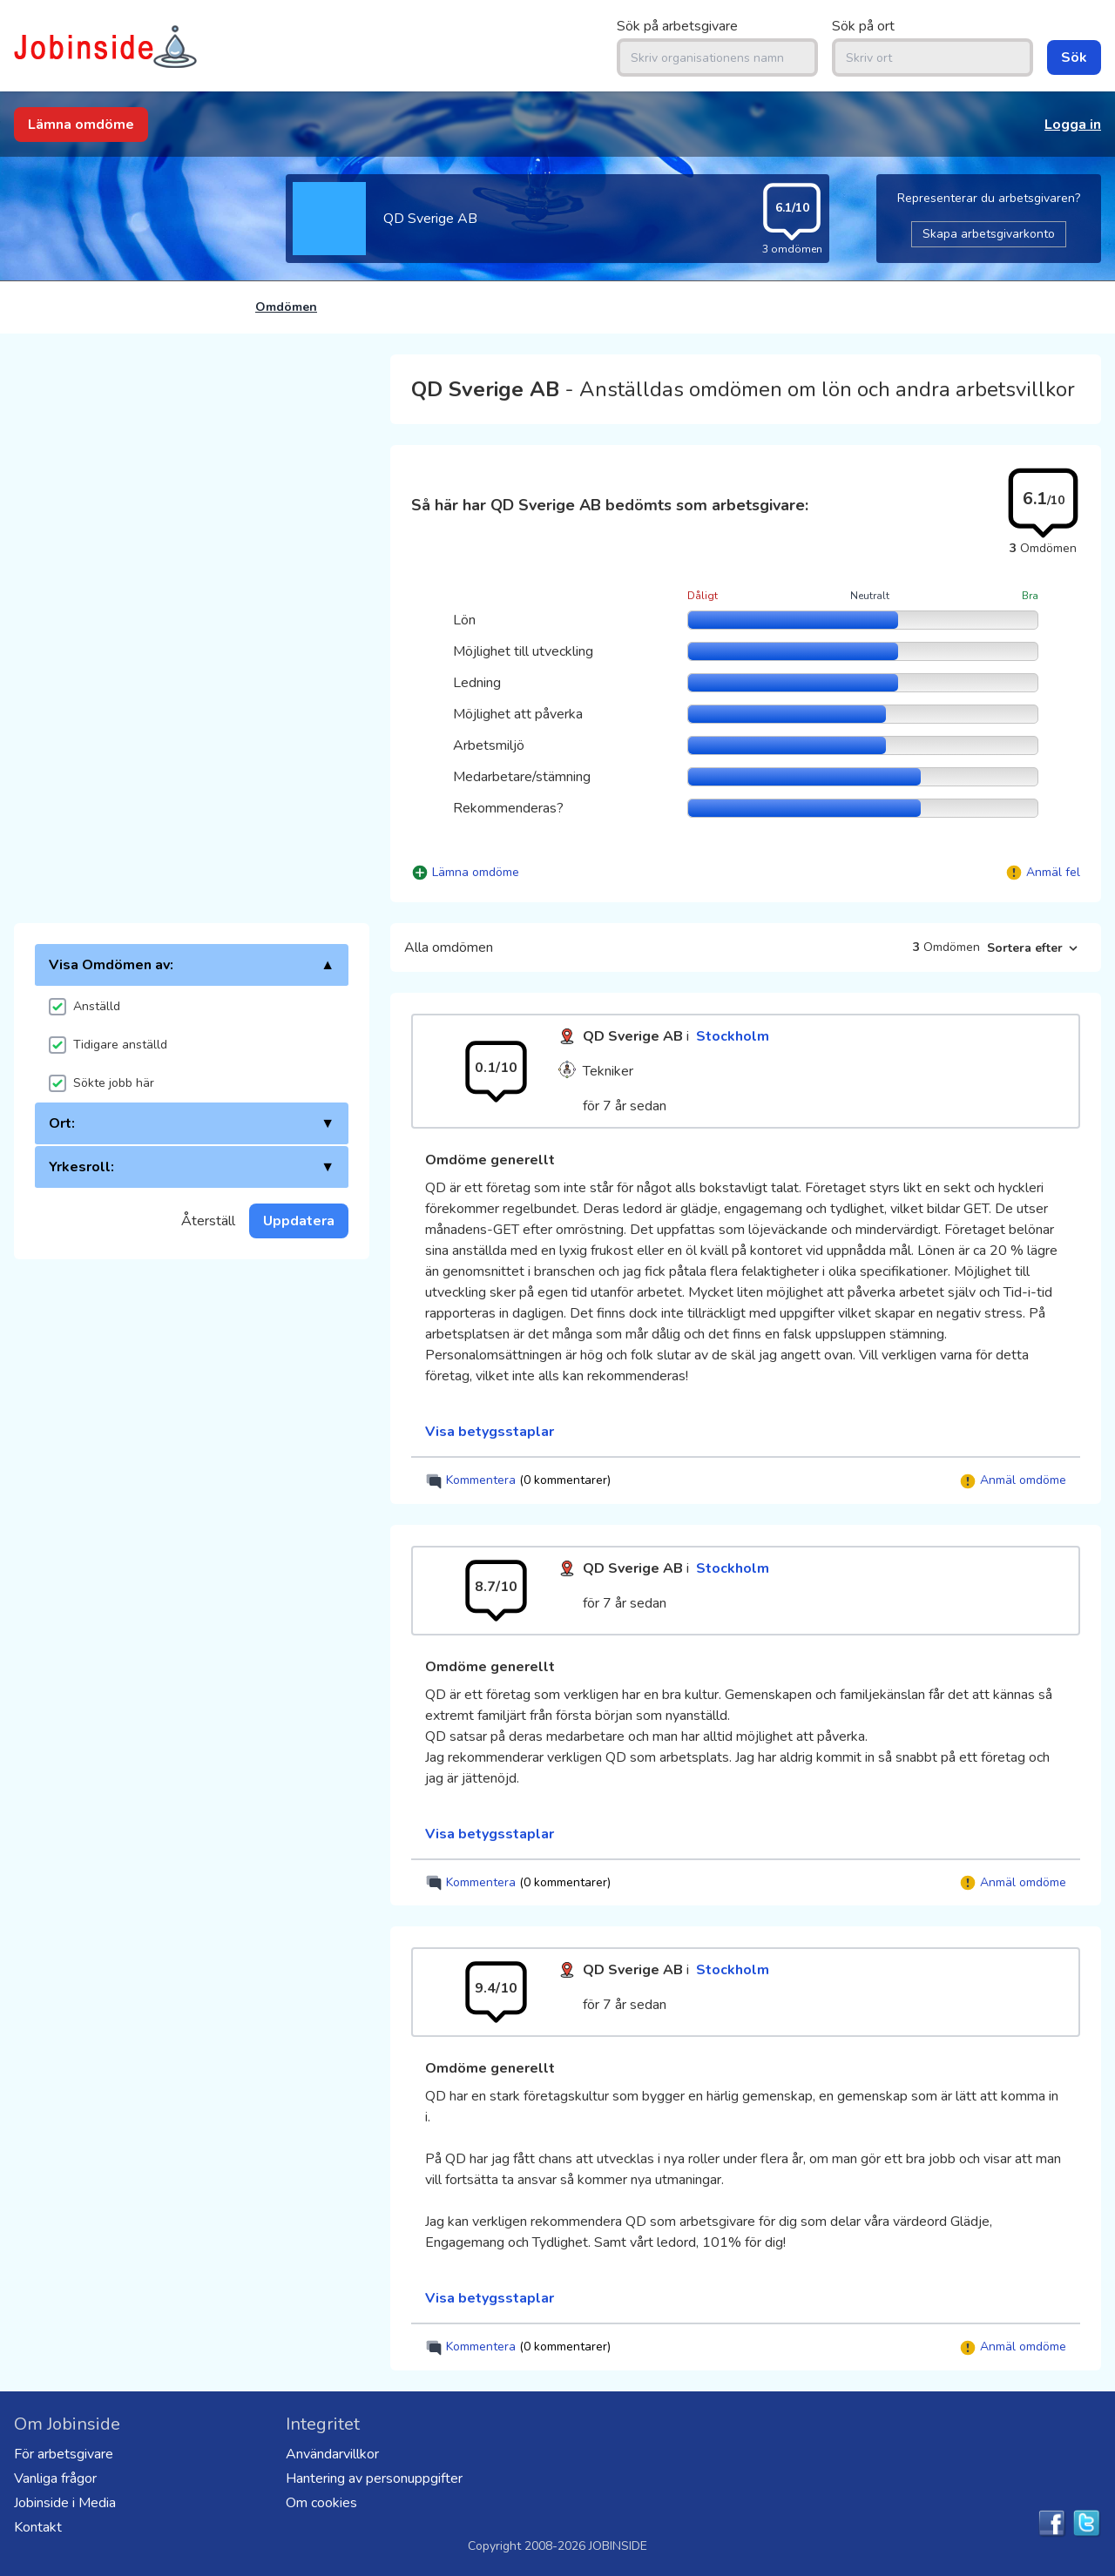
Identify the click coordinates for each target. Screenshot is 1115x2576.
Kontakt (38, 2527)
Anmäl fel (1053, 872)
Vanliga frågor (55, 2478)
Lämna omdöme (81, 124)
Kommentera (518, 1481)
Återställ (208, 1221)
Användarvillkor (332, 2454)
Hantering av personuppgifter (374, 2478)
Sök (1074, 57)
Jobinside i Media (65, 2502)
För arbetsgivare (63, 2454)
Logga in (1072, 124)
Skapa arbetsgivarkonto (988, 234)
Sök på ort (863, 26)
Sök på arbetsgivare (677, 26)
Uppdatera (298, 1221)
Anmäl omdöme (1012, 1481)
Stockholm (732, 1036)
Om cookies (321, 2502)
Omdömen (286, 307)
